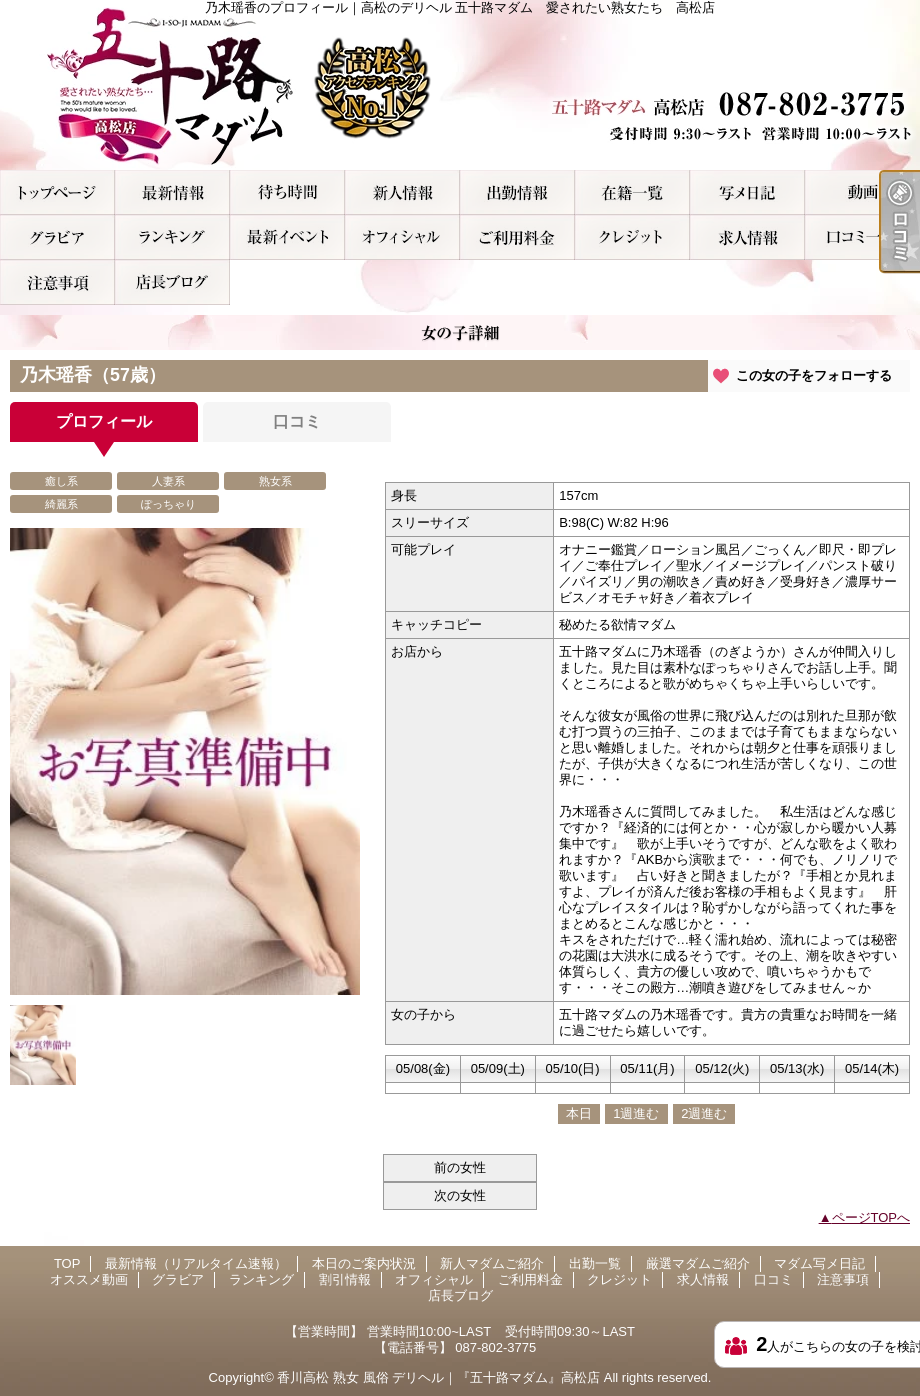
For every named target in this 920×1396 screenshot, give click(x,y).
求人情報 (747, 237)
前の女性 (460, 1167)
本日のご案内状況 (287, 192)
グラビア (57, 237)
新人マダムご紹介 (402, 192)
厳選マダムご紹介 (632, 192)
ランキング (172, 237)
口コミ (862, 237)
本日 (579, 1113)
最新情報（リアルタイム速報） (172, 192)
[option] (185, 761)
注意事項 (57, 282)
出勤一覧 (517, 192)
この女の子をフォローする (814, 375)
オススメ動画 (862, 192)
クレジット (632, 237)
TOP (57, 192)
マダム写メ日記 (747, 192)
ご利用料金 (517, 237)
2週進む (704, 1113)
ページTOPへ (871, 1217)
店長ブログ (172, 282)
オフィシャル (402, 237)
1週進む (636, 1113)
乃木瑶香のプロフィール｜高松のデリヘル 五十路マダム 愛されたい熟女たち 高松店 (460, 85)
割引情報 (287, 237)
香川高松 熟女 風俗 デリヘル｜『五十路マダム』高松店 (438, 1377)
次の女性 (460, 1195)
